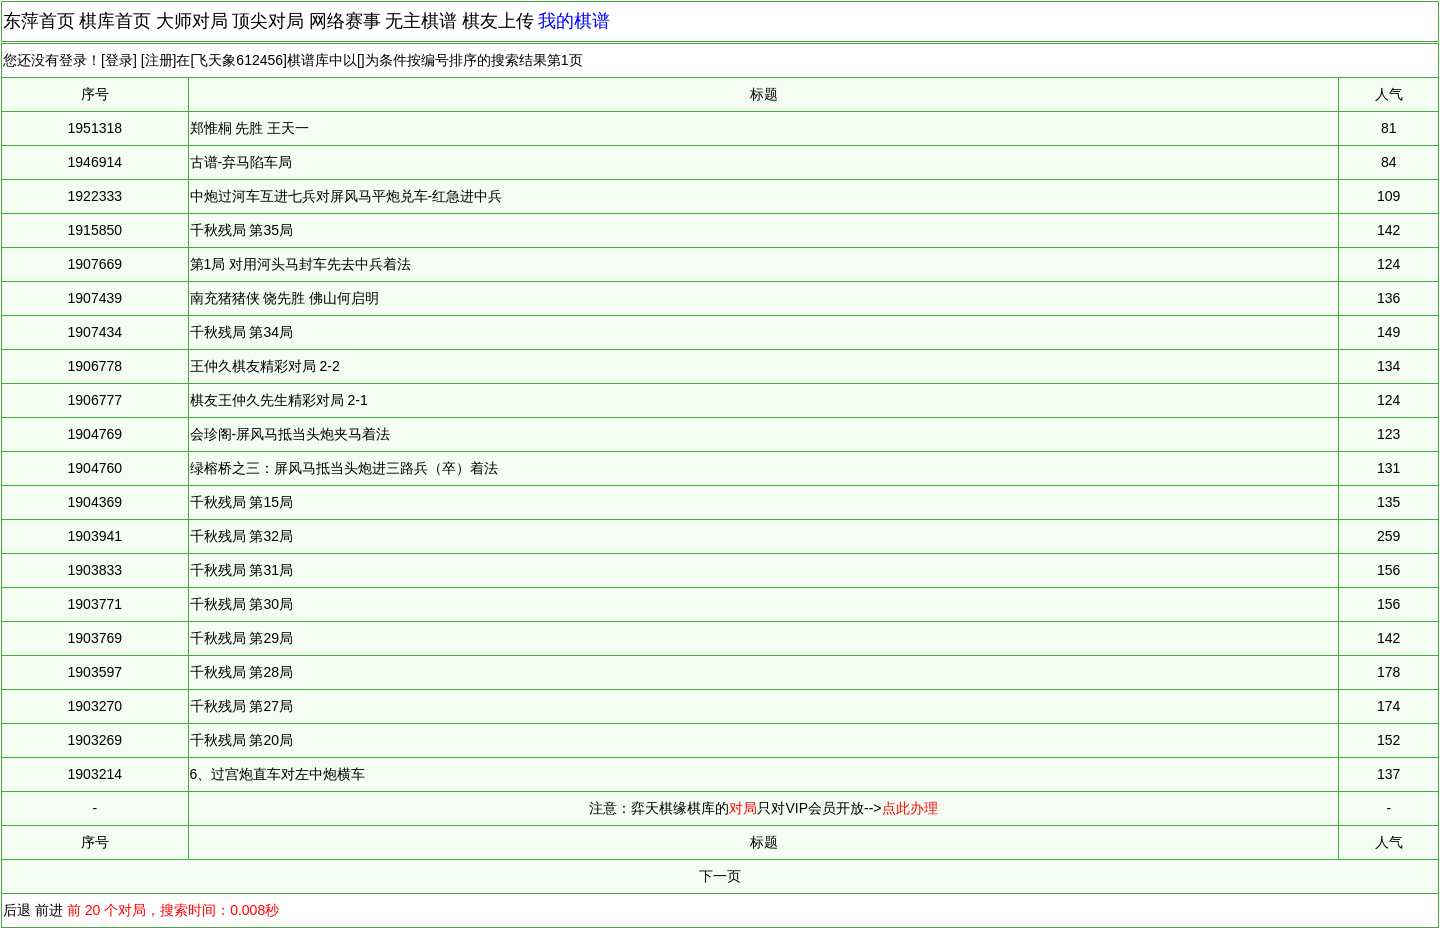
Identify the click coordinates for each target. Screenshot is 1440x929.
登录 (119, 60)
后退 (17, 910)
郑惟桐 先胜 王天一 (250, 128)
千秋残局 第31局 (241, 570)
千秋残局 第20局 (241, 740)
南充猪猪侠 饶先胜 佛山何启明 (285, 298)
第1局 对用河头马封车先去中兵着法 (301, 264)
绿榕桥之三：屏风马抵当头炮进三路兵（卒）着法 (344, 468)
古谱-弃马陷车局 (241, 162)
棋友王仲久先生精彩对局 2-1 (279, 400)
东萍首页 (39, 21)
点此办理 (910, 808)
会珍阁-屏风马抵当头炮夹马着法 (290, 434)
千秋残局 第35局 (241, 230)
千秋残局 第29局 (241, 638)
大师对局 (192, 21)
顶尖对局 (268, 21)
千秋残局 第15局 (241, 502)
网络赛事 (345, 21)
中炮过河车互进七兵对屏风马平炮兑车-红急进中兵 (346, 196)
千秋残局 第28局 (241, 672)
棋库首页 (115, 21)
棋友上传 (498, 21)
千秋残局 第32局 (241, 536)
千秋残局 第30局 (241, 604)
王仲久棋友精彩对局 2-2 (265, 366)
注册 (159, 60)
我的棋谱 (574, 21)
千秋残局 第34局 (241, 332)
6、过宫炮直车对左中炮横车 (278, 774)
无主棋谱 (421, 21)
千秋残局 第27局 (241, 706)
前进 (49, 910)
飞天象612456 (238, 60)
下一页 (720, 876)
